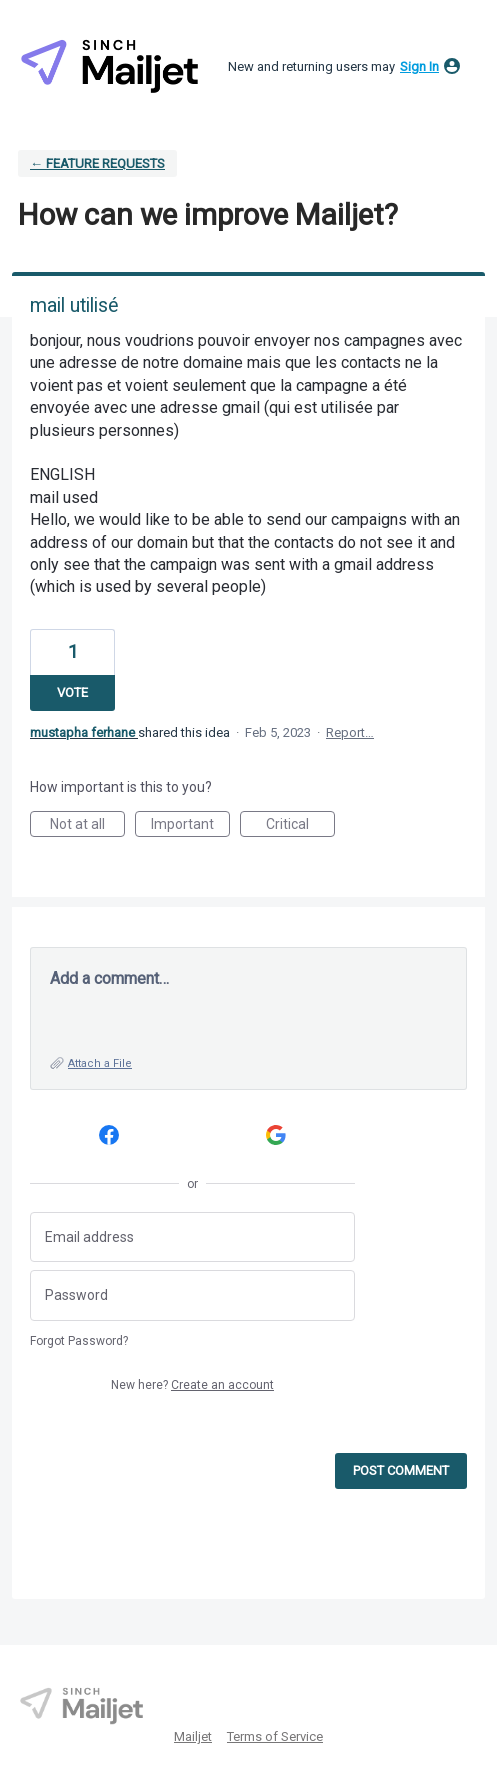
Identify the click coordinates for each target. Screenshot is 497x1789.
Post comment (401, 1470)
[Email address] (192, 1237)
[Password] (192, 1295)
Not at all (87, 826)
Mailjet (193, 1736)
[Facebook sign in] (109, 1135)
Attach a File (100, 1063)
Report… (350, 732)
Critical (300, 826)
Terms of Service (275, 1736)
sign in (419, 66)
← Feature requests (97, 163)
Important (190, 826)
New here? (192, 1385)
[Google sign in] (276, 1135)
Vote (72, 692)
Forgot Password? (79, 1341)
